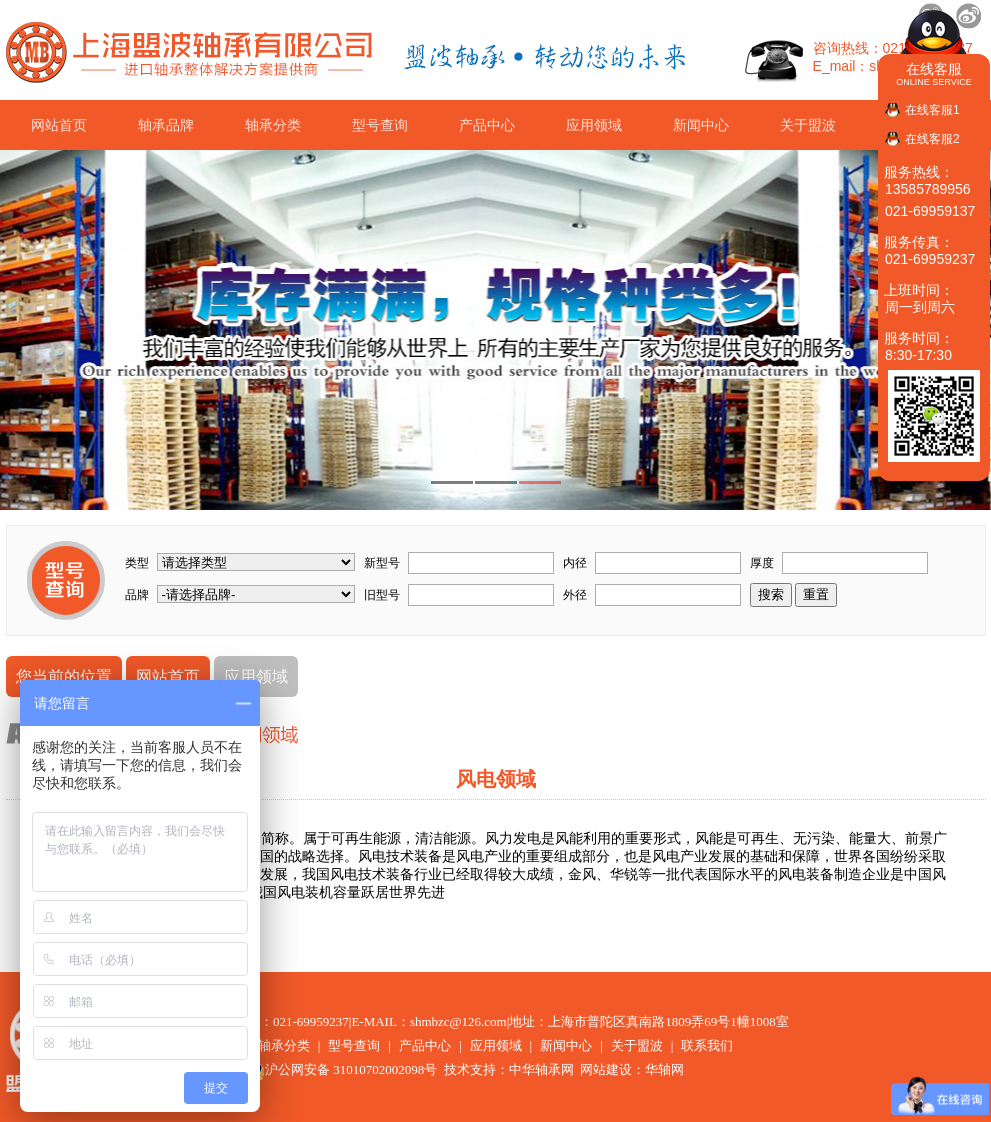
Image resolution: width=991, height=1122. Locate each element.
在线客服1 (932, 110)
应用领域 (594, 125)
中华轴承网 (541, 1069)
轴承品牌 (166, 125)
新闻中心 (701, 125)
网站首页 (59, 125)
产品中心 (487, 125)
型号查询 (380, 125)
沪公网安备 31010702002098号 (341, 1069)
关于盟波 (808, 125)
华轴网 (664, 1069)
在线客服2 (932, 139)
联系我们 (707, 1045)
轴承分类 (273, 125)
